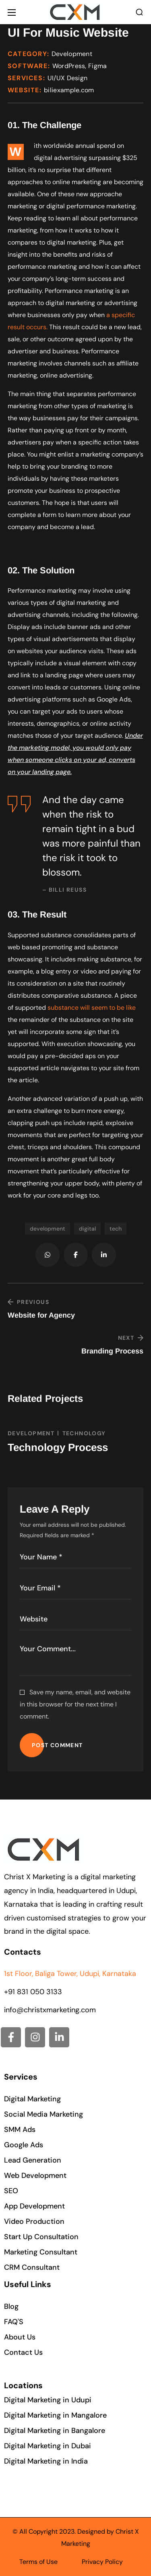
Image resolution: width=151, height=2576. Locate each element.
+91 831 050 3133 (33, 1992)
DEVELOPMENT (31, 1433)
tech (116, 1228)
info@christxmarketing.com (50, 2010)
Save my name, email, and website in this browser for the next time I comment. (75, 1704)
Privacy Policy (102, 2561)
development (47, 1228)
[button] (139, 12)
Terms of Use (38, 2561)
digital (87, 1228)
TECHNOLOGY (84, 1433)
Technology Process (58, 1447)
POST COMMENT (57, 1745)
